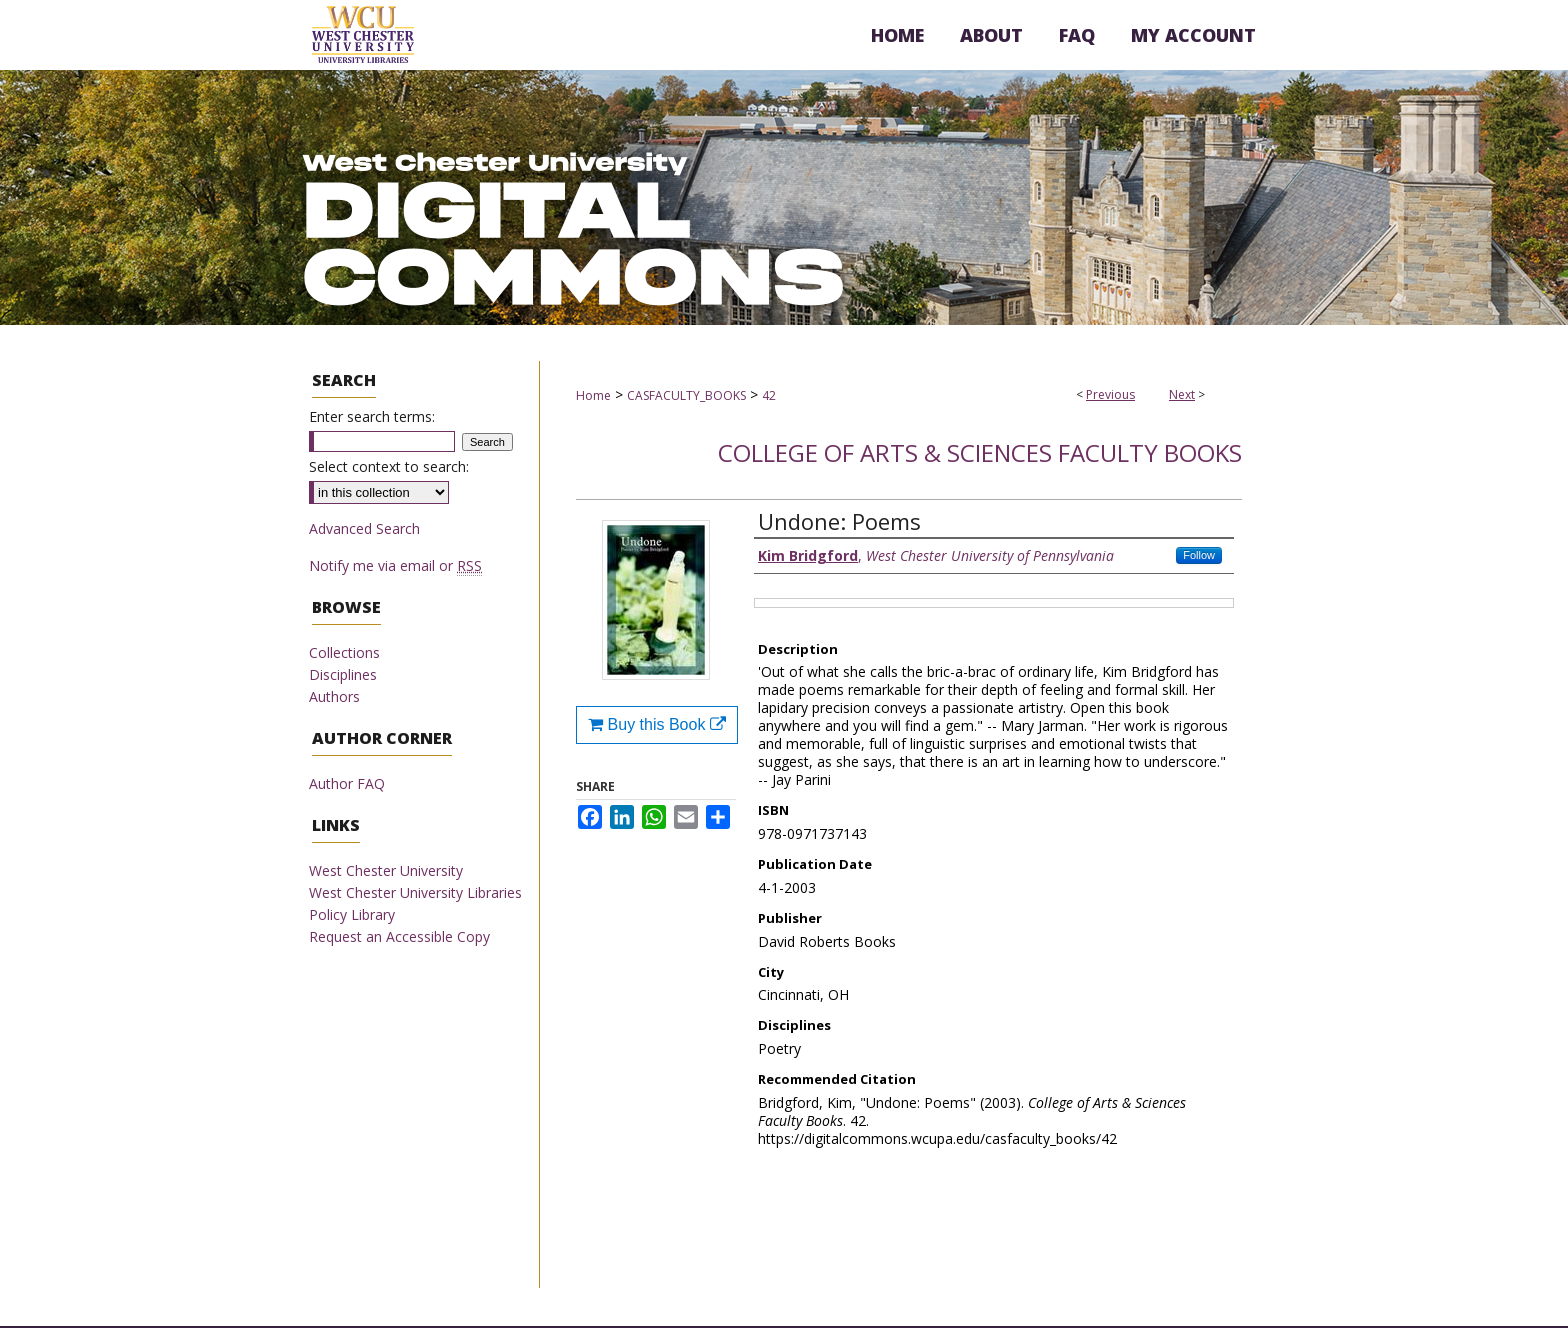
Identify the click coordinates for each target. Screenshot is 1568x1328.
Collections (344, 652)
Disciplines (343, 674)
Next (1182, 394)
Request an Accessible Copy (399, 936)
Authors (334, 696)
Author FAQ (347, 783)
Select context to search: (389, 466)
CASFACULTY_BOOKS (686, 395)
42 (769, 395)
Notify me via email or (395, 565)
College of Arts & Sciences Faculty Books (980, 452)
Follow (1199, 555)
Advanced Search (364, 528)
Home (593, 395)
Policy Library (352, 914)
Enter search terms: (372, 416)
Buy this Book (657, 724)
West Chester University (386, 870)
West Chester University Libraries (415, 892)
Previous (1110, 394)
